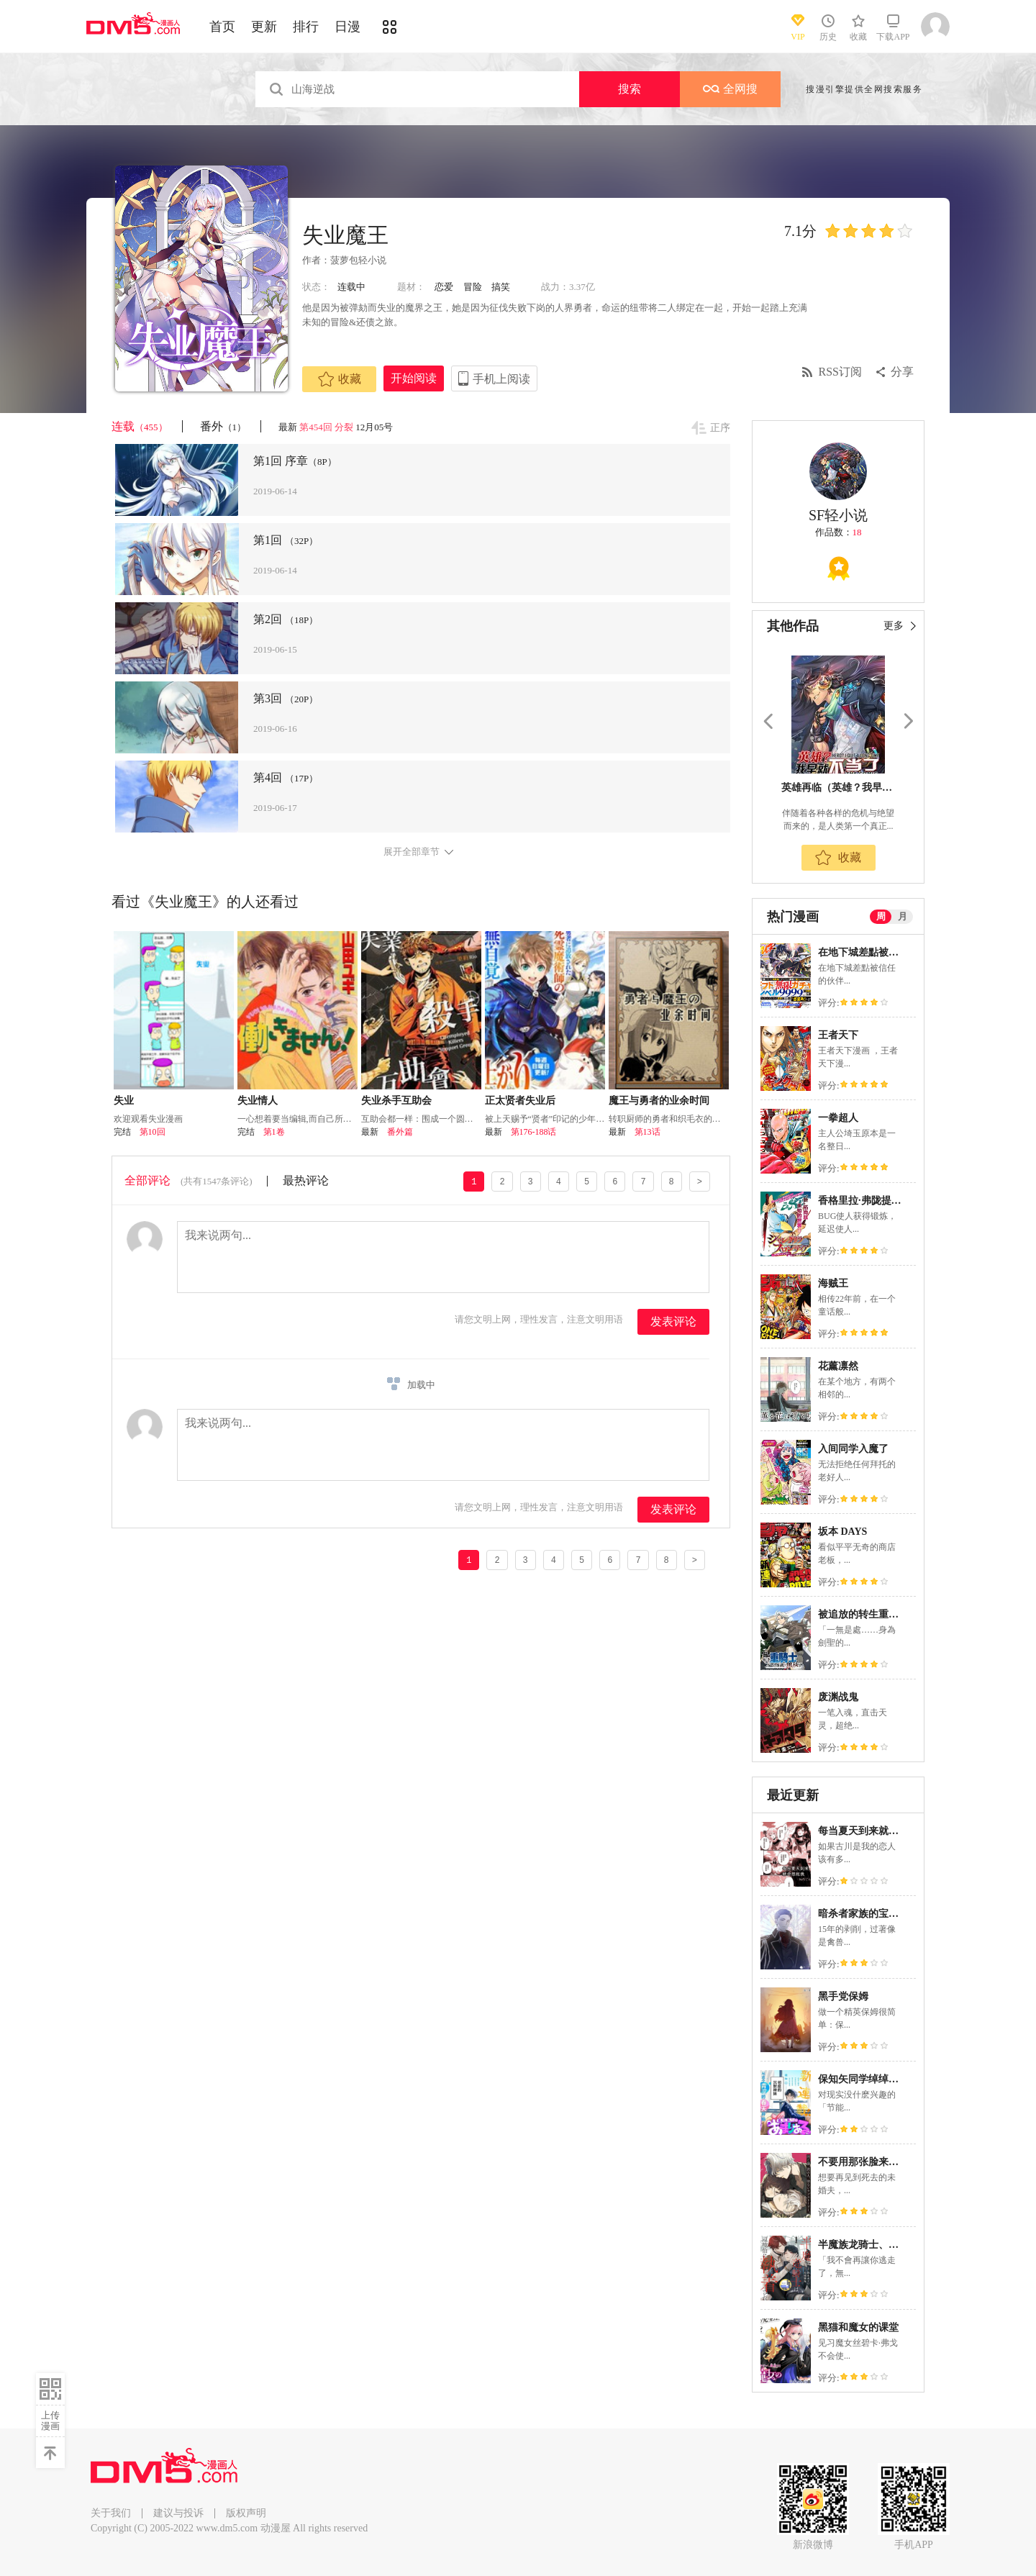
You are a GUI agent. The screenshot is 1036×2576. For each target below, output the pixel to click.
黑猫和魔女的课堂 (858, 2327)
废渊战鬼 (838, 1697)
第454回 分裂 (326, 427)
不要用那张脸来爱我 (863, 2162)
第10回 (152, 1132)
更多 (893, 625)
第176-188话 (534, 1132)
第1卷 (274, 1132)
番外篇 (400, 1132)
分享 (902, 372)
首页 (222, 26)
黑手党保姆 (843, 1996)
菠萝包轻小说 (358, 260)
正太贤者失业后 (520, 1100)
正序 (720, 427)
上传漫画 (50, 2420)
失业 (124, 1100)
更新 (264, 26)
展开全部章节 (411, 852)
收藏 (339, 379)
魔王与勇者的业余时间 (659, 1100)
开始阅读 (414, 378)
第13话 (647, 1132)
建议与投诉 (178, 2513)
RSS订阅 (840, 372)
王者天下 (838, 1035)
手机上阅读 (501, 379)
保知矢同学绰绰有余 (863, 2079)
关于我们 (111, 2513)
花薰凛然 (838, 1366)
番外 (223, 426)
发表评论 (673, 1321)
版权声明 (246, 2513)
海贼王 (833, 1283)
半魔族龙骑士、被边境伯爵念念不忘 (898, 2244)
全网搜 (730, 89)
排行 (306, 26)
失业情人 (257, 1100)
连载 (140, 426)
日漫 (347, 26)
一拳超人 (838, 1117)
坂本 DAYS (842, 1531)
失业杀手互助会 (396, 1100)
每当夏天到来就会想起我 (873, 1831)
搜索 (629, 89)
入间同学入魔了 (853, 1448)
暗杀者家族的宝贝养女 (868, 1913)
